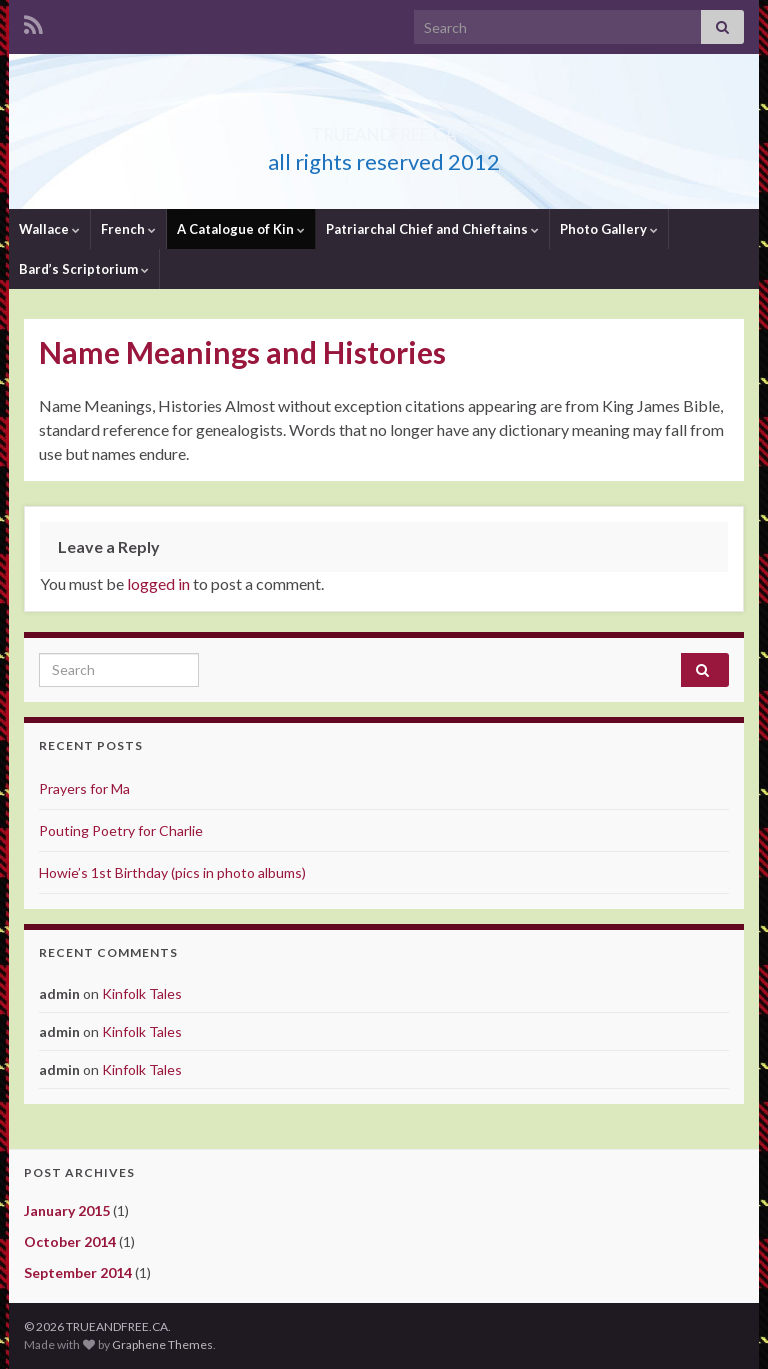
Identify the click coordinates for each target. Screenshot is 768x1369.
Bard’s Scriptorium (84, 269)
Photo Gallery (609, 229)
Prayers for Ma (84, 788)
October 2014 (70, 1241)
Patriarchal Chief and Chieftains (432, 229)
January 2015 (67, 1210)
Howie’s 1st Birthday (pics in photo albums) (172, 872)
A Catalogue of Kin (241, 229)
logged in (158, 583)
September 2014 (78, 1272)
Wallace (49, 229)
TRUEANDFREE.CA (384, 128)
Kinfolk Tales (142, 993)
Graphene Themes (162, 1344)
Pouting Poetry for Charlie (121, 830)
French (128, 229)
